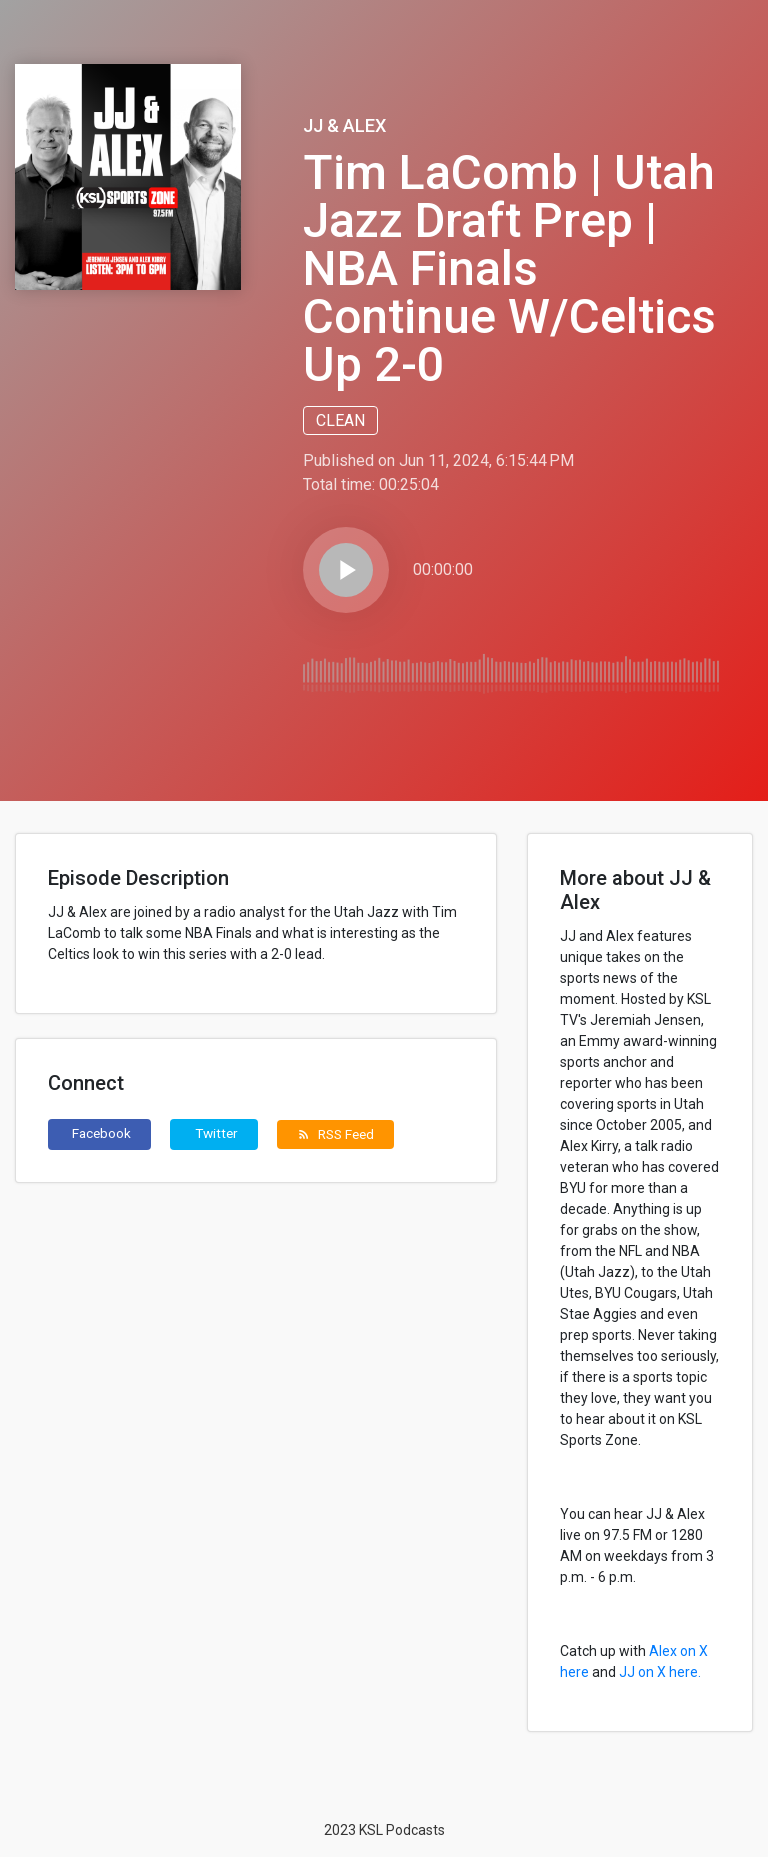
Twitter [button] (216, 1133)
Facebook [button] (101, 1133)
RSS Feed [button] (335, 1134)
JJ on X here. (660, 1672)
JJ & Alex (344, 125)
